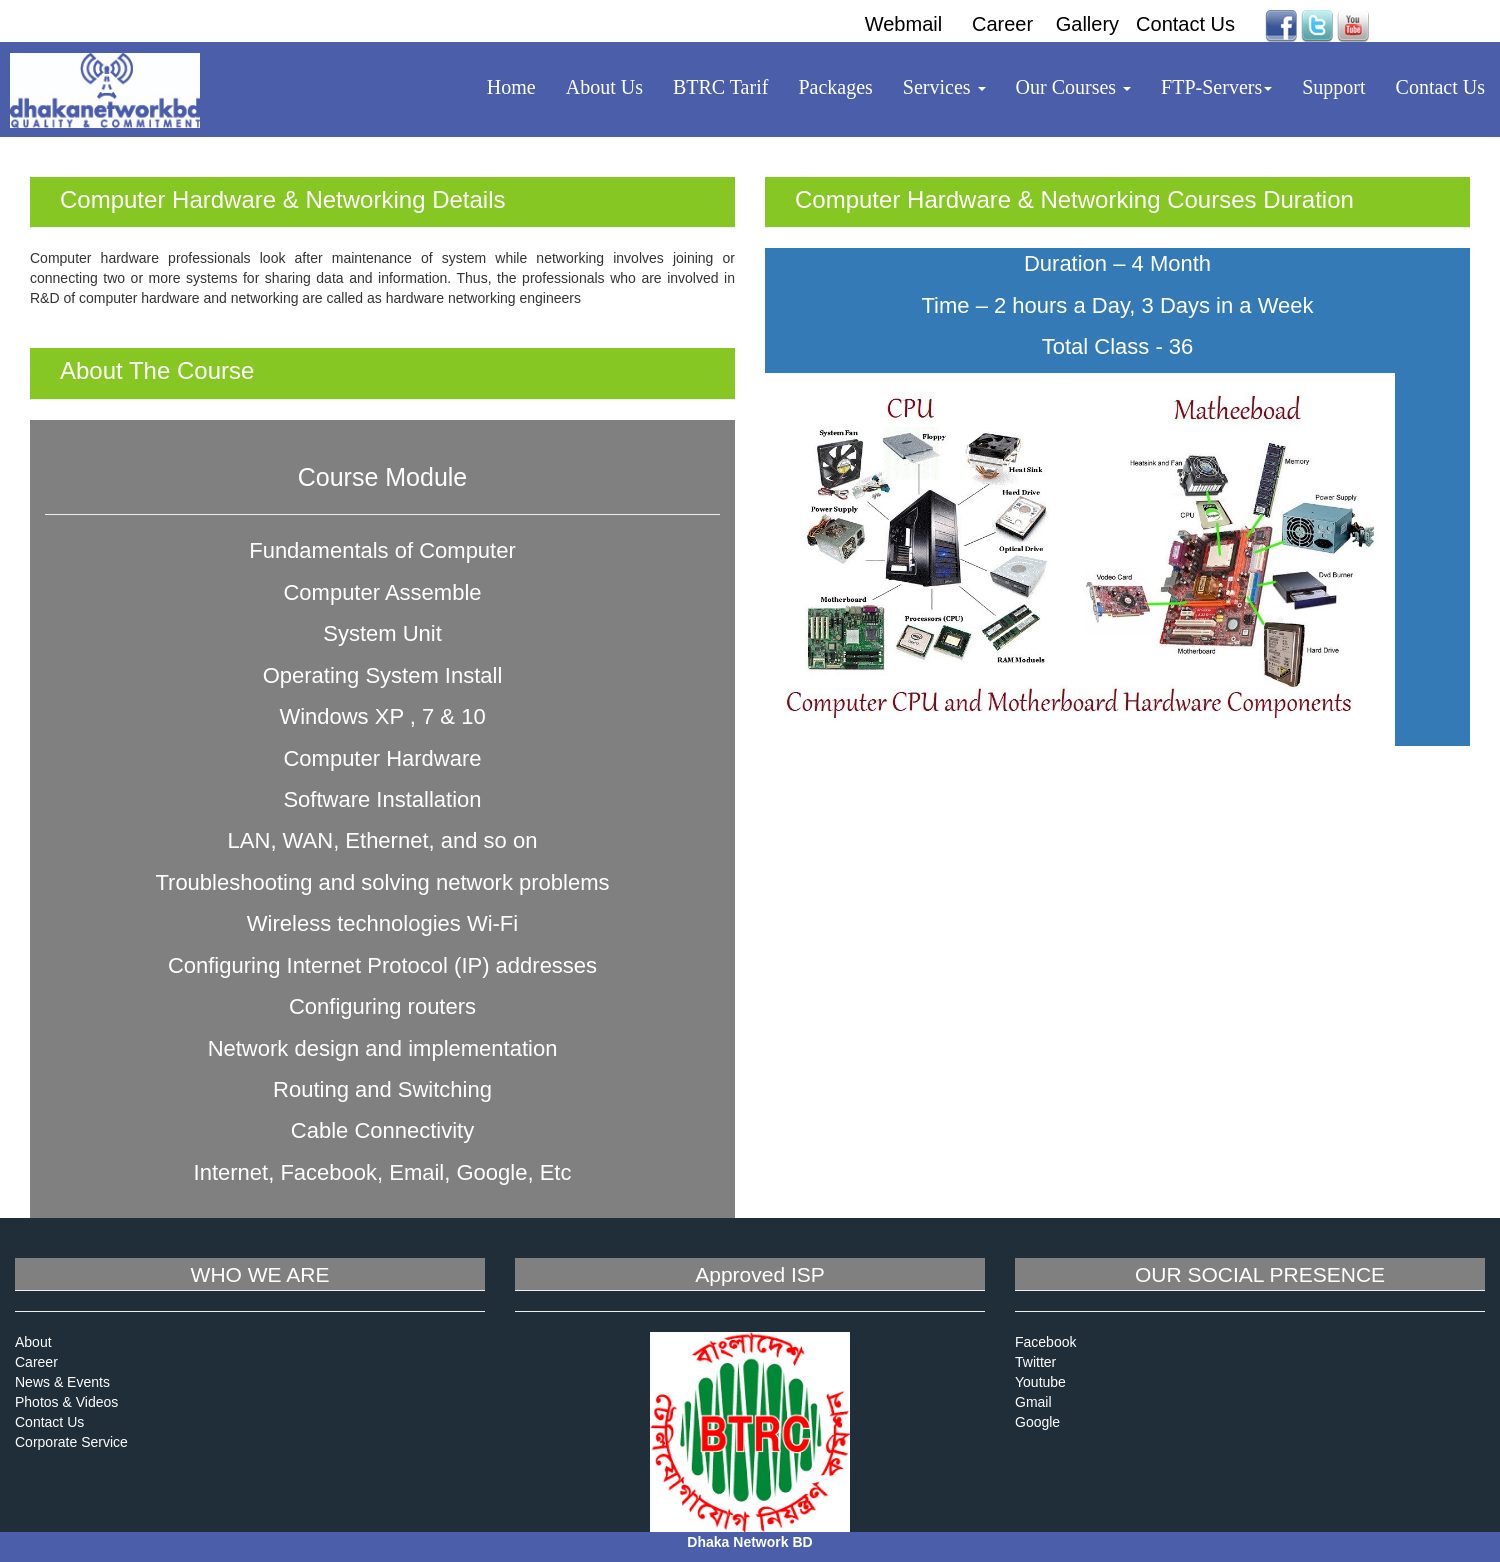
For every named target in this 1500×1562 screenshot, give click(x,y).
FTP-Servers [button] (1216, 87)
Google (1037, 1422)
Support (1333, 87)
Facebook (1045, 1342)
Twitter (1035, 1362)
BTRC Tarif (720, 87)
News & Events (62, 1382)
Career (36, 1362)
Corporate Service (71, 1442)
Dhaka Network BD (749, 1542)
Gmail (1033, 1402)
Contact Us (1440, 87)
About (33, 1342)
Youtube (1040, 1382)
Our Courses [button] (1074, 87)
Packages (835, 87)
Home (511, 87)
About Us (604, 87)
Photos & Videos (66, 1402)
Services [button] (944, 87)
